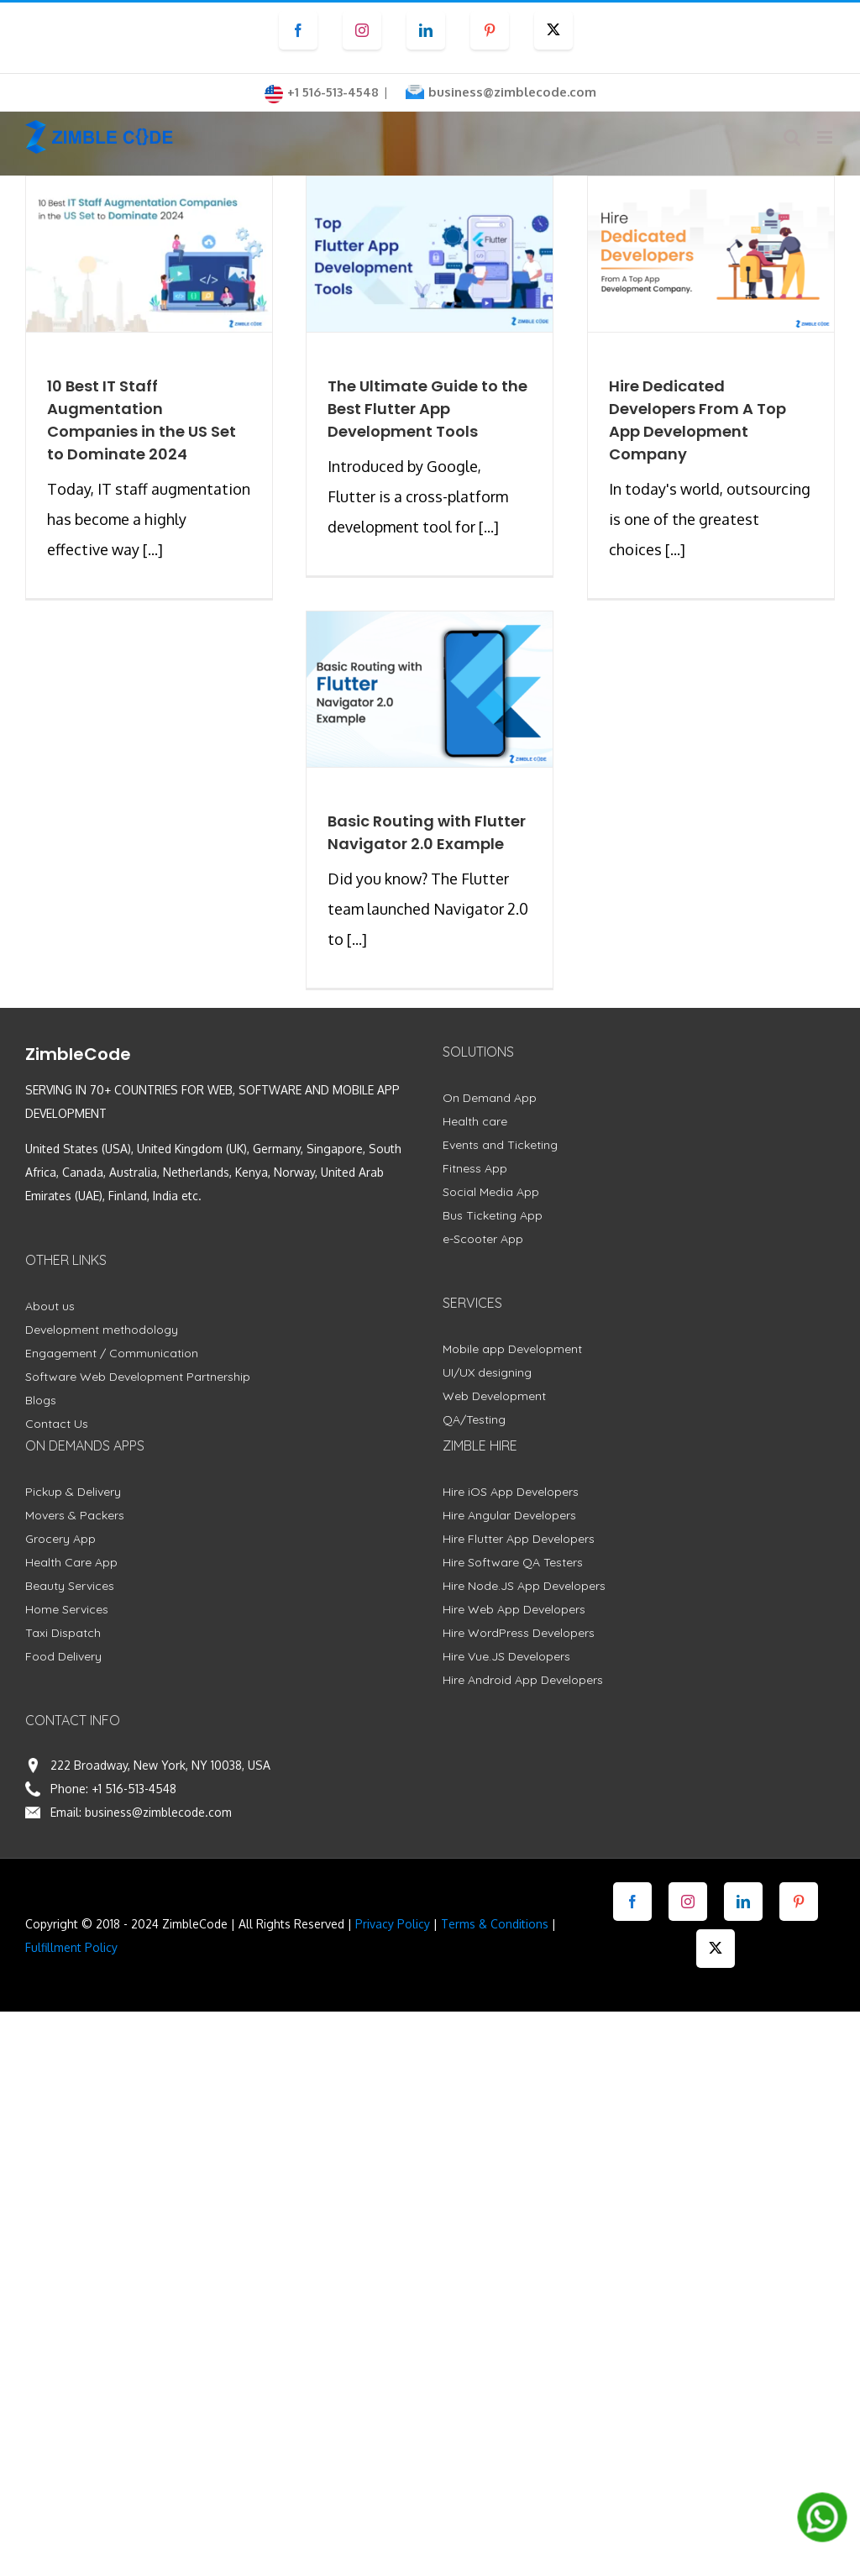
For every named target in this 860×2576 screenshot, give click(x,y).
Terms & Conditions (494, 1924)
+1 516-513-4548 (134, 1788)
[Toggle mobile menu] (826, 137)
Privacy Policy (392, 1924)
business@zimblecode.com (512, 92)
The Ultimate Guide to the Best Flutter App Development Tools (427, 408)
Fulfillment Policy (71, 1947)
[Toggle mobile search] (792, 137)
